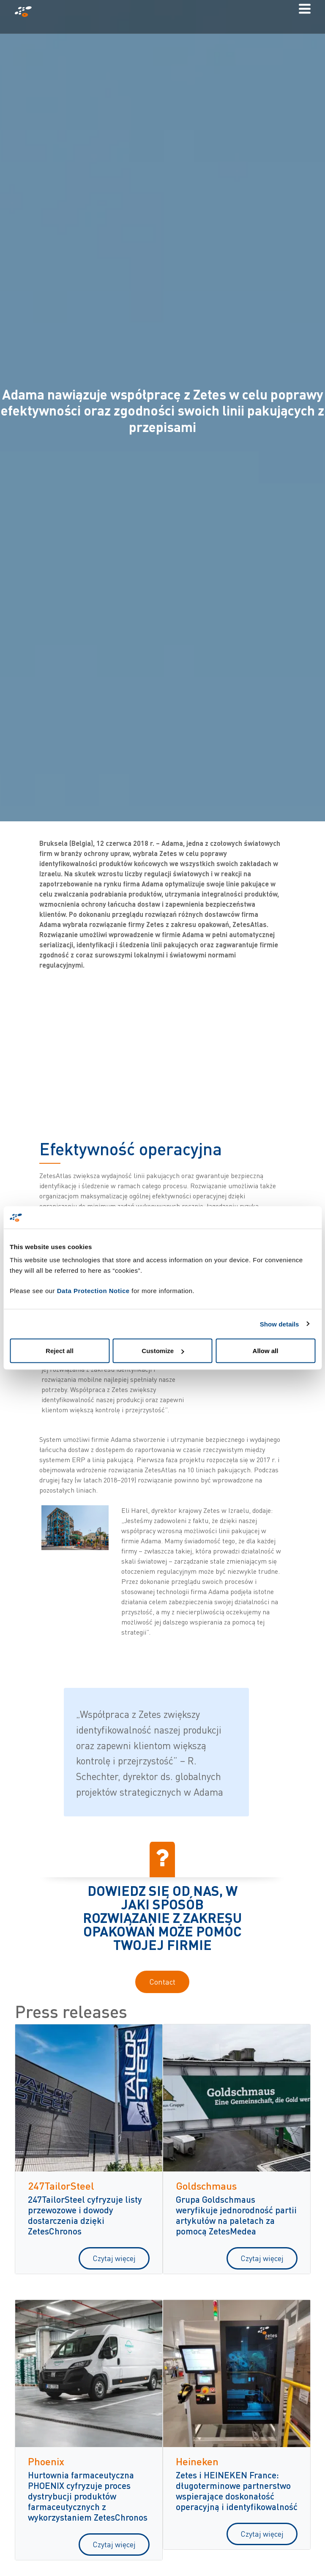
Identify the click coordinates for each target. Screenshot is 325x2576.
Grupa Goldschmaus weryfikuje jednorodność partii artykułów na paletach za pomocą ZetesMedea (236, 2215)
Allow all (266, 1350)
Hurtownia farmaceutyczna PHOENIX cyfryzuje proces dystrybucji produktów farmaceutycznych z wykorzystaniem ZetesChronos (87, 2495)
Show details (279, 1323)
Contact (162, 1981)
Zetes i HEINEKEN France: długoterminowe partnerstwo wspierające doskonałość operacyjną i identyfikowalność (237, 2490)
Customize (163, 1350)
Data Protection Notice (93, 1290)
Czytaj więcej (114, 2258)
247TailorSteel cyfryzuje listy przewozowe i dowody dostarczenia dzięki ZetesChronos (85, 2215)
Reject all (60, 1350)
